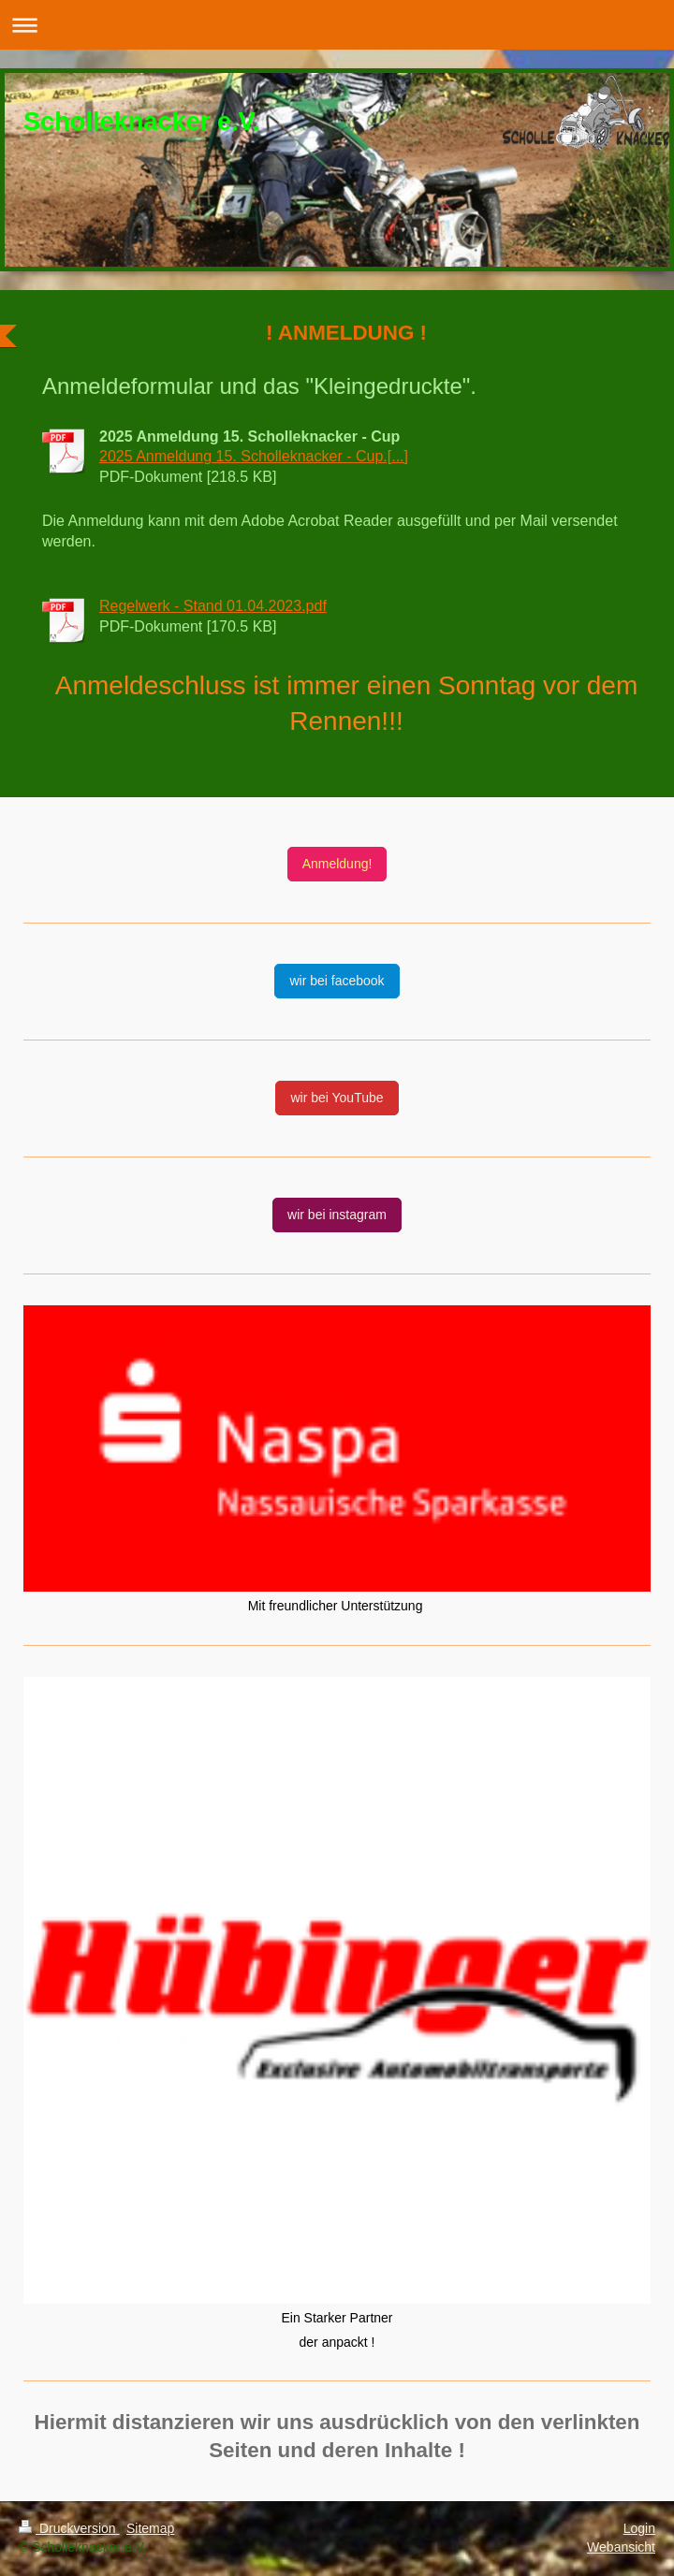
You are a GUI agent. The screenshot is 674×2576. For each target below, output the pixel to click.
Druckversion (69, 2528)
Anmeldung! (337, 863)
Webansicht (621, 2547)
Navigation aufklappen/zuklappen (337, 25)
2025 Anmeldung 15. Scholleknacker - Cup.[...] (253, 456)
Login (639, 2528)
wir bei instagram (337, 1214)
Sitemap (150, 2528)
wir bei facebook (336, 980)
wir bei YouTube (336, 1097)
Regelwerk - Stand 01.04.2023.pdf (213, 606)
